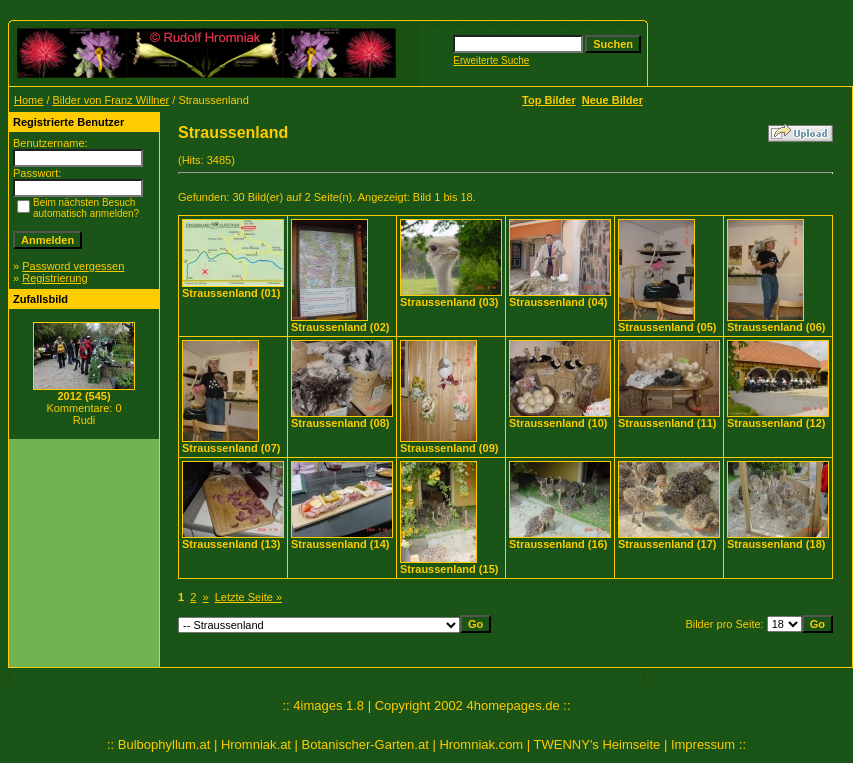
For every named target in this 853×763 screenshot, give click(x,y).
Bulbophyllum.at (164, 744)
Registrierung (54, 278)
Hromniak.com (481, 744)
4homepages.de (512, 705)
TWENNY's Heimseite (597, 744)
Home (28, 100)
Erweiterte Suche (491, 60)
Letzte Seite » (248, 597)
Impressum (703, 744)
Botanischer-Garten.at (365, 744)
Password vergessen (73, 266)
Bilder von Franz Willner (111, 100)
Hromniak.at (256, 744)
